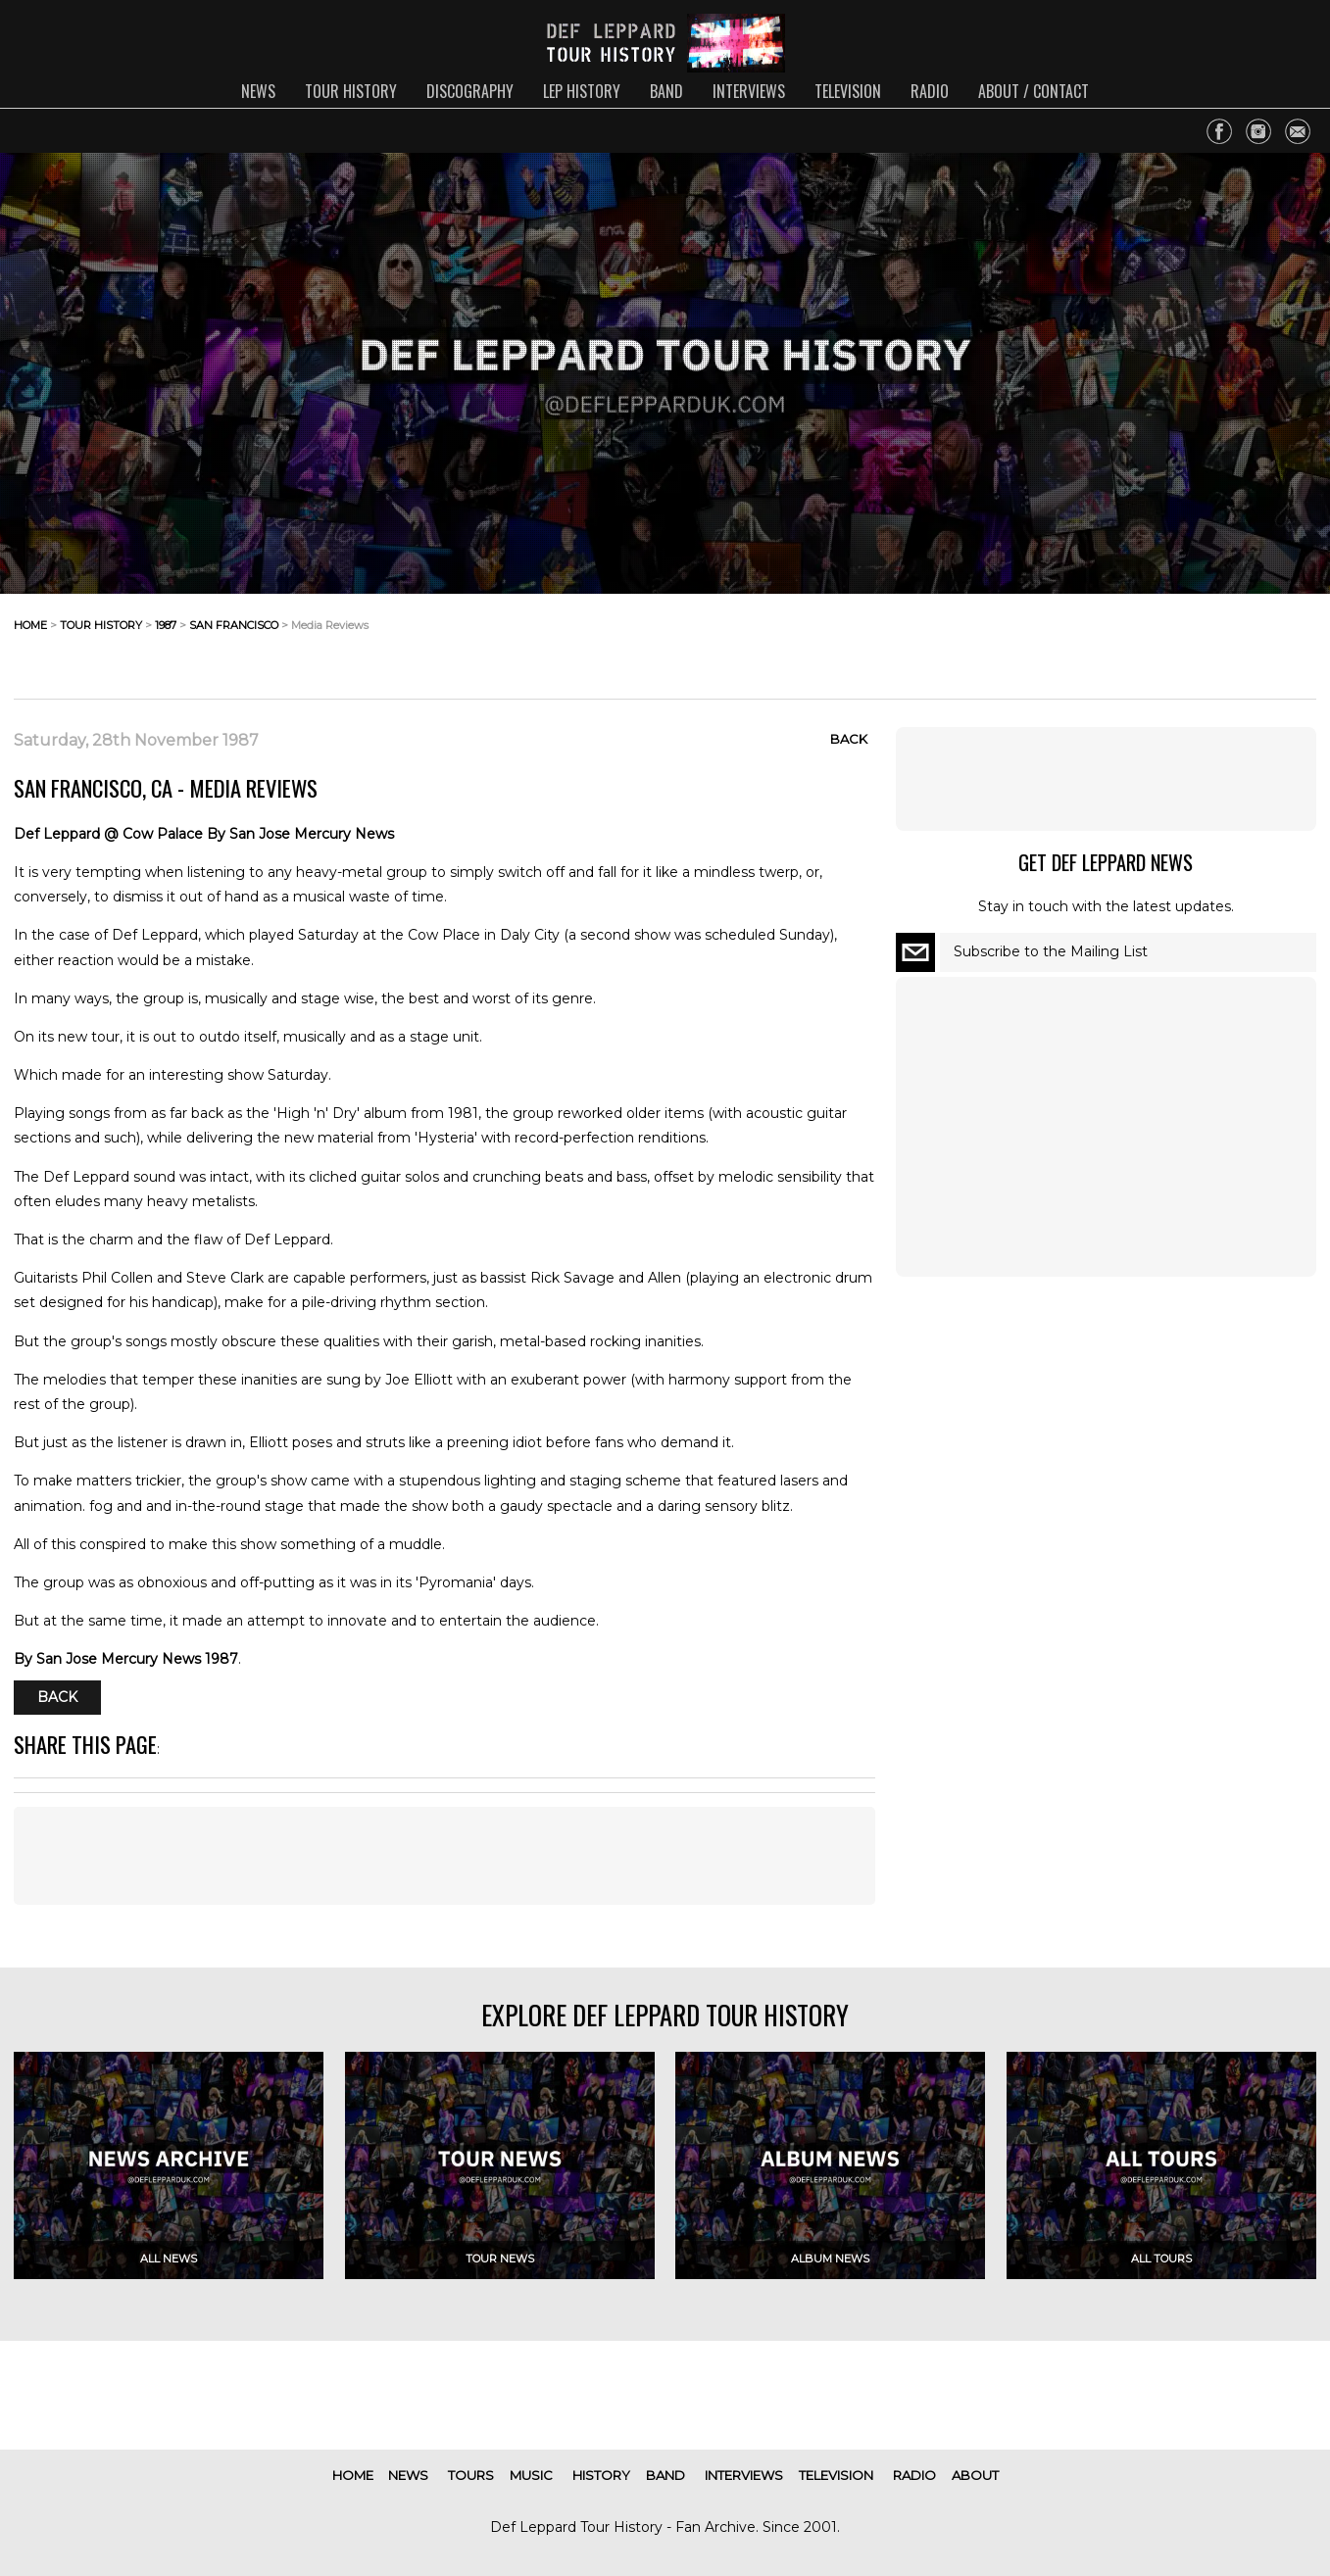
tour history (351, 91)
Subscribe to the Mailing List (1051, 951)
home (30, 625)
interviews (749, 91)
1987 (165, 625)
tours (471, 2475)
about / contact (1033, 91)
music (531, 2475)
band (666, 91)
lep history (581, 91)
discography (470, 91)
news (258, 91)
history (601, 2475)
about (975, 2475)
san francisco (233, 625)
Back (848, 739)
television (847, 91)
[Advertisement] (1159, 640)
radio (930, 91)
